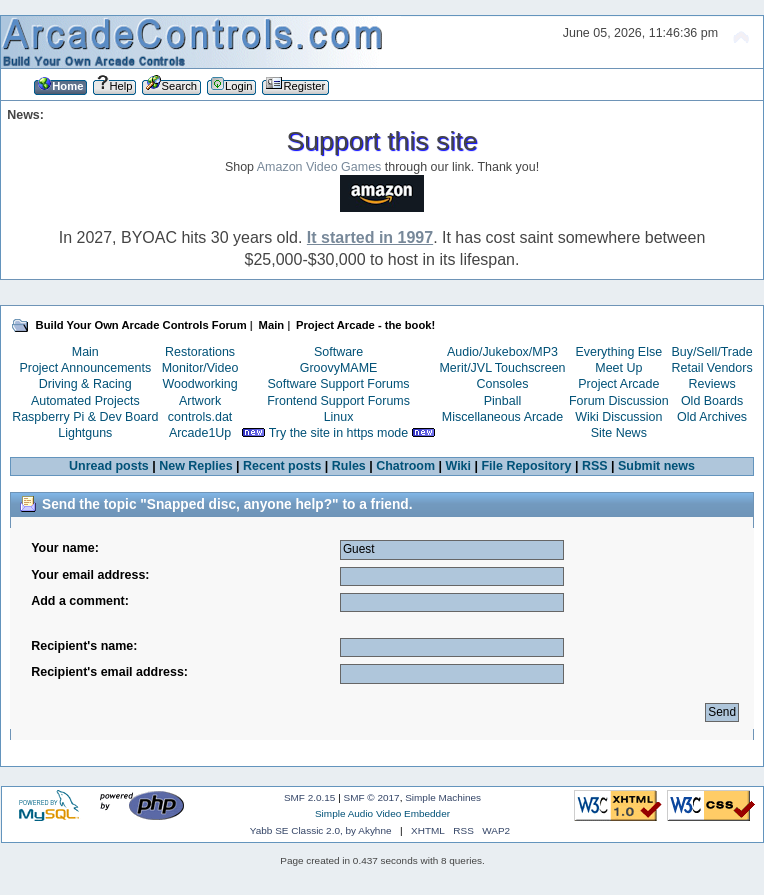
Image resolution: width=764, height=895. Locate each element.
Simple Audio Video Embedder (382, 813)
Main (85, 352)
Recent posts (282, 466)
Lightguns (85, 433)
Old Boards (712, 401)
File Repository (526, 466)
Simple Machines (443, 797)
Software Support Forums (339, 384)
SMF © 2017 (372, 797)
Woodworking (199, 384)
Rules (349, 466)
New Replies (195, 466)
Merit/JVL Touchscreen (502, 368)
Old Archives (712, 417)
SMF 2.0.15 (310, 797)
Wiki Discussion (618, 417)
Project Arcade (618, 384)
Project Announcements (85, 368)
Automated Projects (85, 401)
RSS (595, 466)
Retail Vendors (712, 368)
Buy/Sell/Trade (711, 352)
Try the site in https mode (339, 433)
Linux (339, 417)
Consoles (503, 384)
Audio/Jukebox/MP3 (502, 352)
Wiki (459, 466)
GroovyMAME (339, 368)
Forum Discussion (619, 401)
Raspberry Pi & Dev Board (85, 417)
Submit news (656, 466)
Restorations (200, 352)
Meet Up (618, 368)
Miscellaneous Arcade (502, 417)
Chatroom (405, 466)
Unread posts (109, 466)
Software (338, 352)
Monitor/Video (200, 368)
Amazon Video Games (319, 167)
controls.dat (200, 417)
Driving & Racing (85, 384)
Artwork (200, 401)
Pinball (502, 401)
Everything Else (618, 352)
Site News (619, 433)
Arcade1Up (200, 433)
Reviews (712, 384)
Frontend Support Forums (338, 401)
